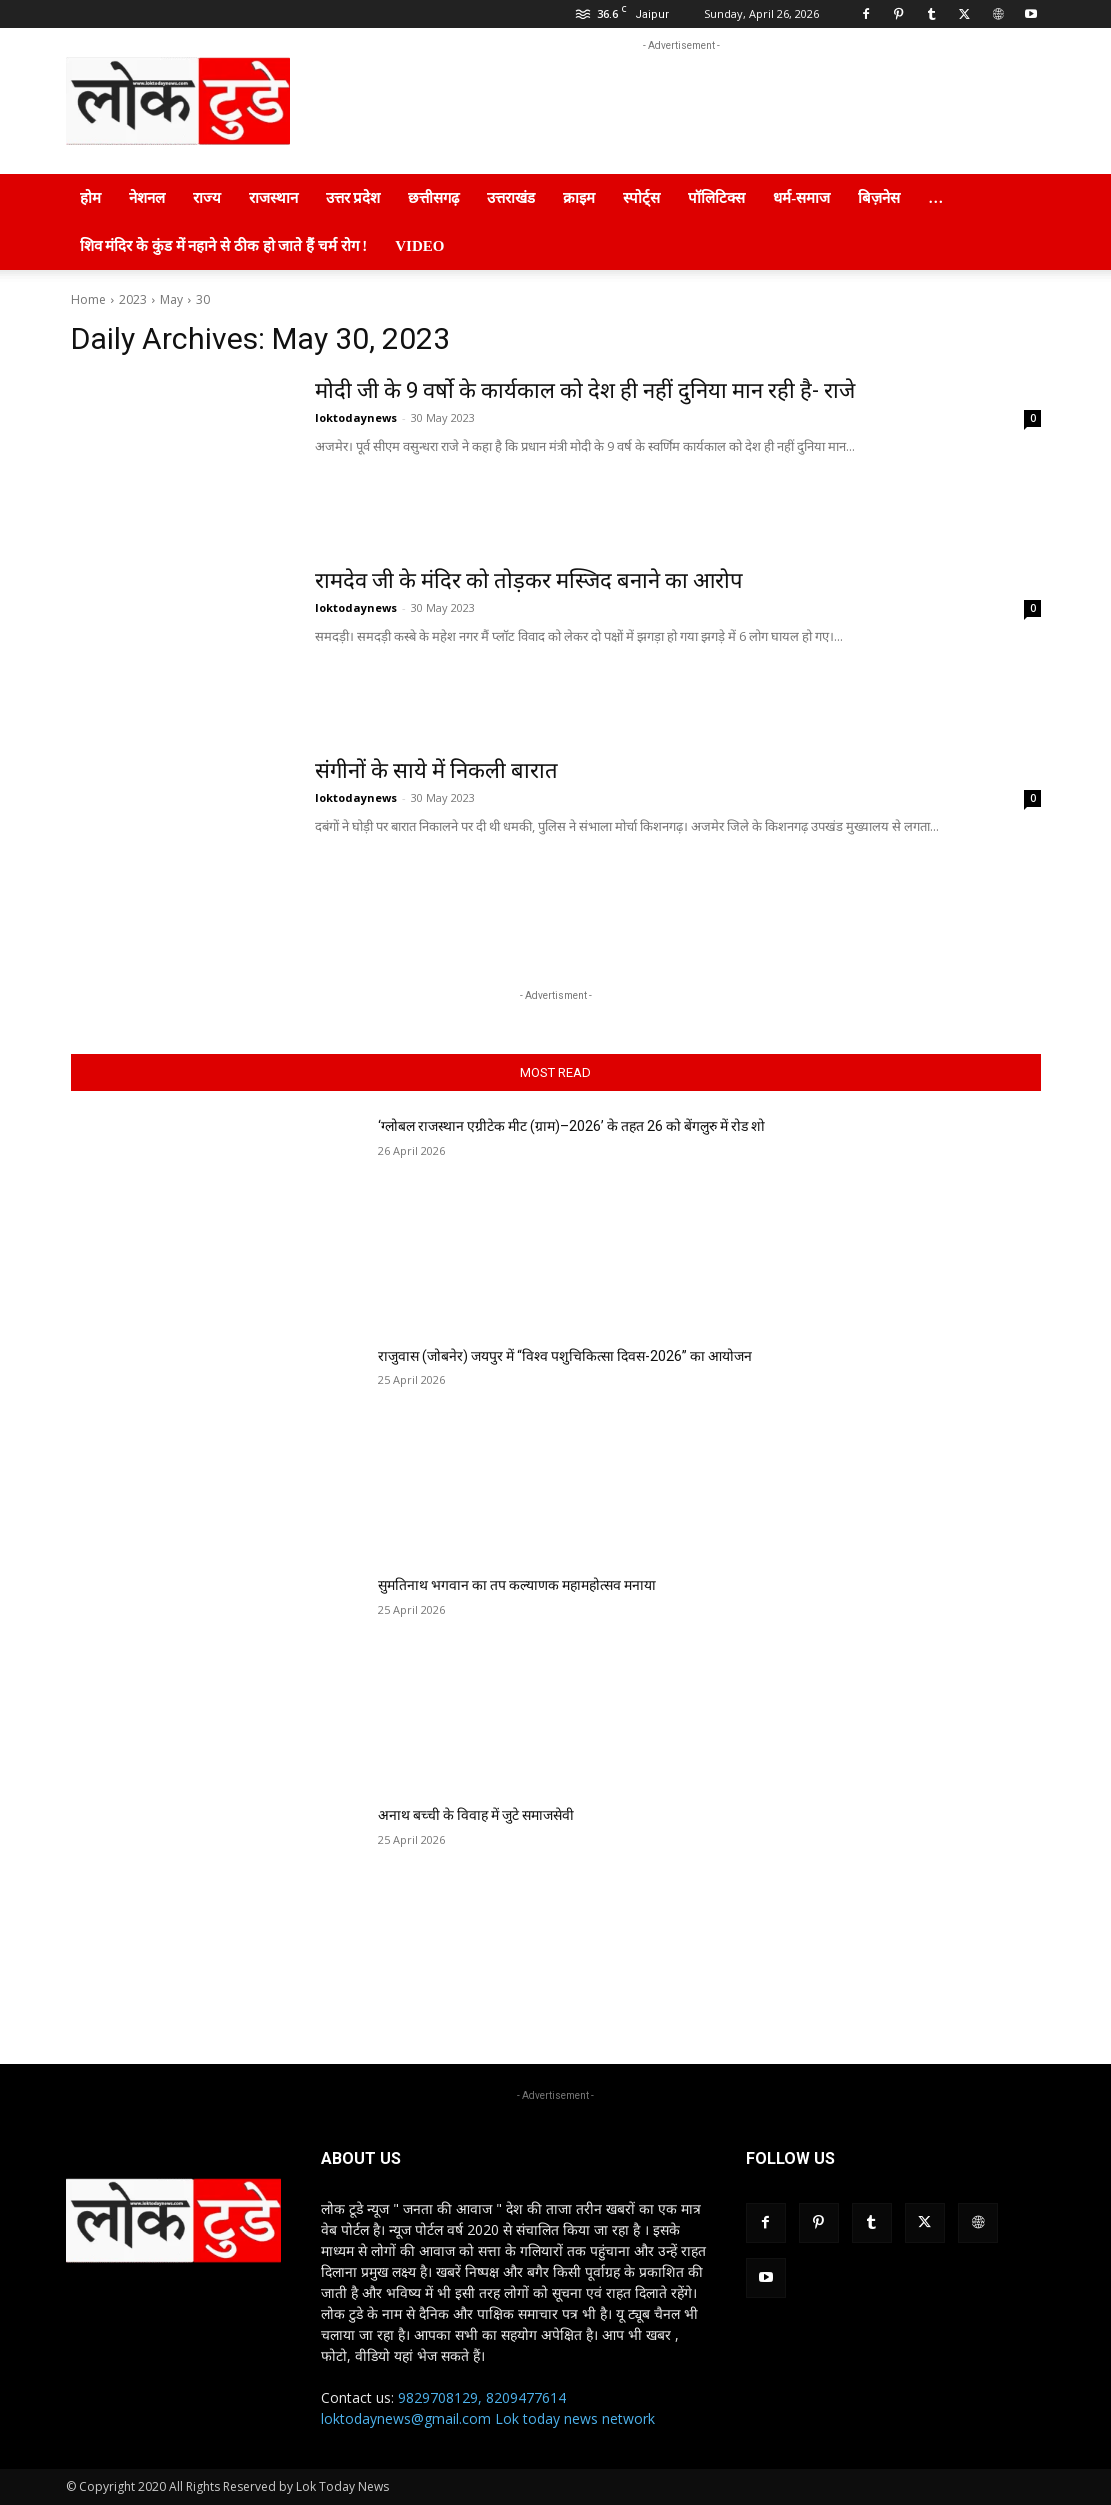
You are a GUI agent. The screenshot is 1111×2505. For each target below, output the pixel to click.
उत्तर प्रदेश (353, 198)
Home (88, 299)
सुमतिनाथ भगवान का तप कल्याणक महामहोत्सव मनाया (517, 1585)
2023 (133, 299)
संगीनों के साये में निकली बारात (436, 770)
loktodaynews (356, 417)
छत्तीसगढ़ (433, 198)
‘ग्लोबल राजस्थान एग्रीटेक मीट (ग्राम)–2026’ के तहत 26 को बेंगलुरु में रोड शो (571, 1126)
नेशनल (147, 198)
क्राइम (579, 198)
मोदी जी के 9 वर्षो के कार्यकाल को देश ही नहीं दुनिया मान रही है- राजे (585, 390)
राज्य (207, 198)
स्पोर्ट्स (641, 198)
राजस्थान (273, 198)
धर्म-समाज (801, 198)
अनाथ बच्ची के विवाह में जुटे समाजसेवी (476, 1815)
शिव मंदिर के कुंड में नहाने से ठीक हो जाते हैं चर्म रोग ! (224, 246)
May (171, 299)
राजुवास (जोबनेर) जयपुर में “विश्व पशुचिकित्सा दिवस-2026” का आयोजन (565, 1356)
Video (419, 246)
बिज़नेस (879, 198)
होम (90, 198)
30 (203, 299)
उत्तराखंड (511, 198)
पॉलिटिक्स (716, 198)
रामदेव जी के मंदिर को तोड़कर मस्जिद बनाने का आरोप (529, 580)
